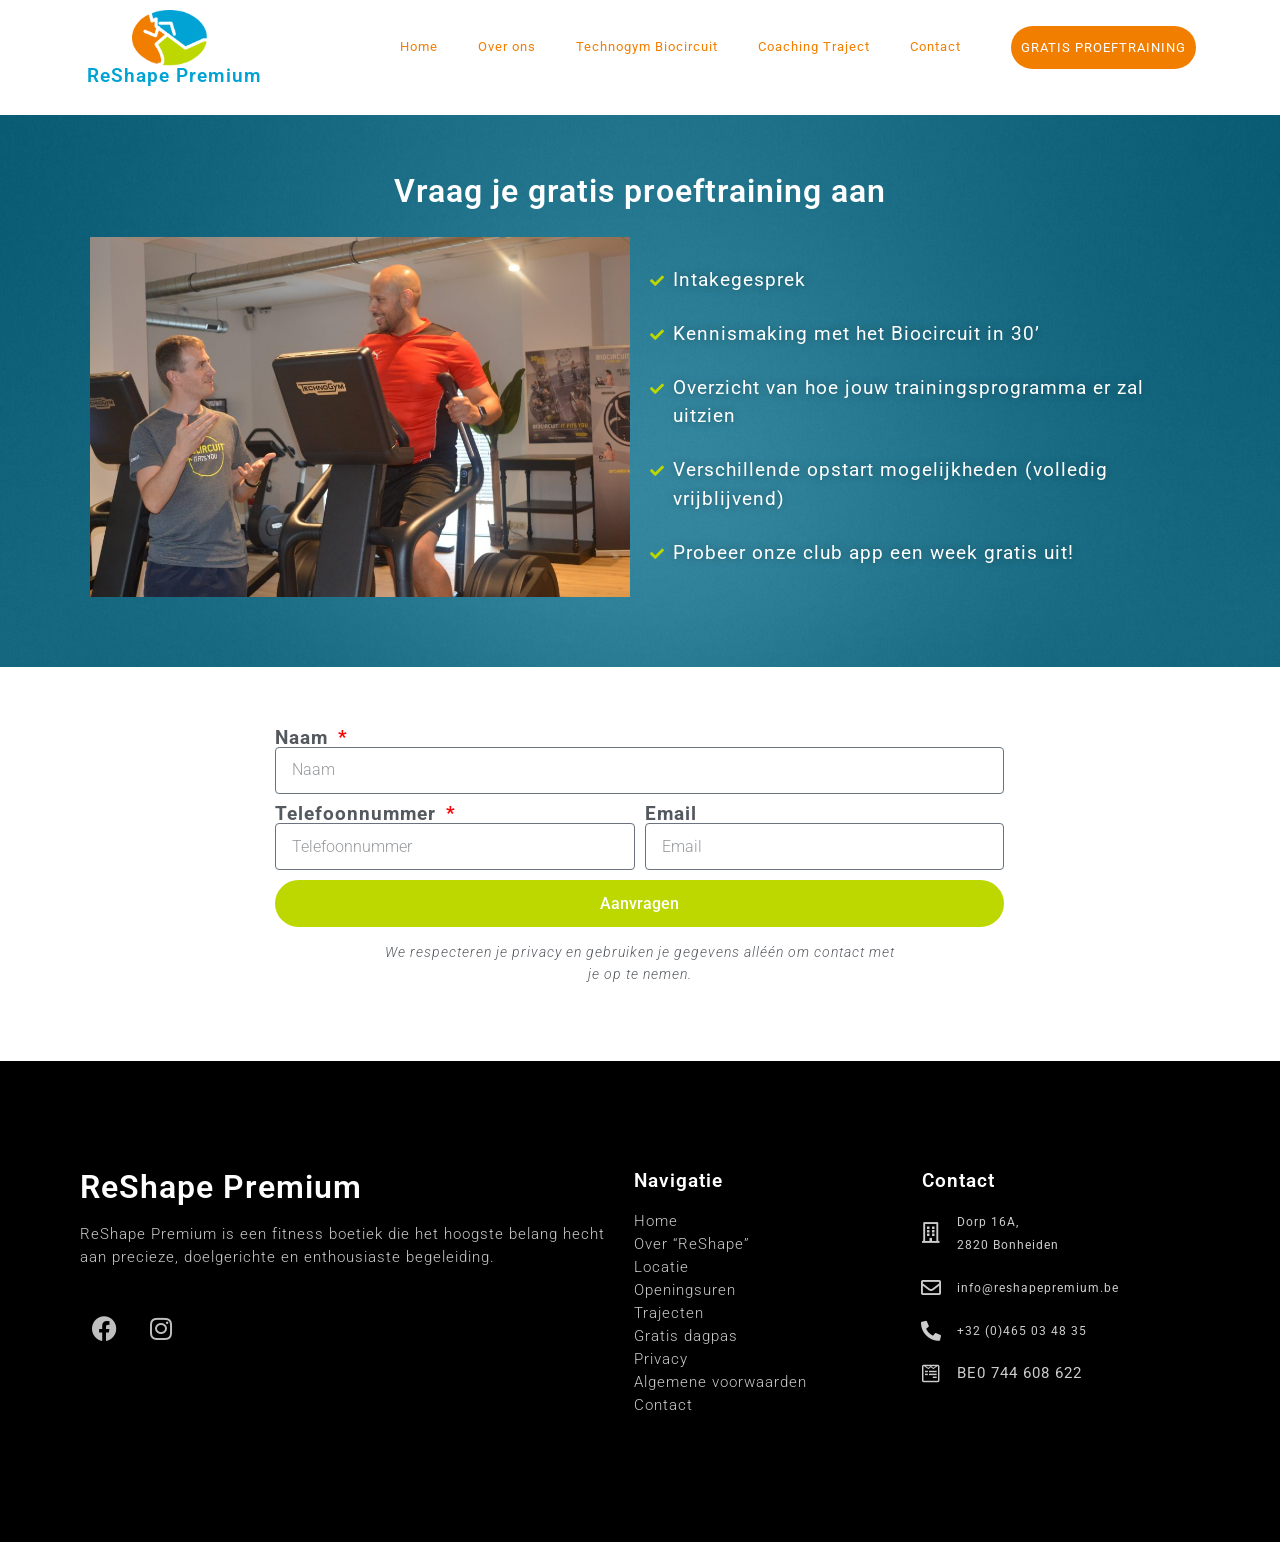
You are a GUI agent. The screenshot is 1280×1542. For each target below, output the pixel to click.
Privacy (661, 1359)
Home (419, 46)
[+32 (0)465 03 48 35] (932, 1331)
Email (671, 813)
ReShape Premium (174, 75)
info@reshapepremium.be (1038, 1288)
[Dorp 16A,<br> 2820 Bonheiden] (932, 1233)
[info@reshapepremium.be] (932, 1288)
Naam (304, 737)
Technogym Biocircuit (647, 46)
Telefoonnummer (358, 813)
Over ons (507, 46)
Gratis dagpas (686, 1336)
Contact (935, 46)
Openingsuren (685, 1290)
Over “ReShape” (692, 1244)
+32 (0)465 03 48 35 (1022, 1331)
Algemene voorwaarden (720, 1382)
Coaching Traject (814, 46)
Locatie (661, 1267)
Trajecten (669, 1313)
